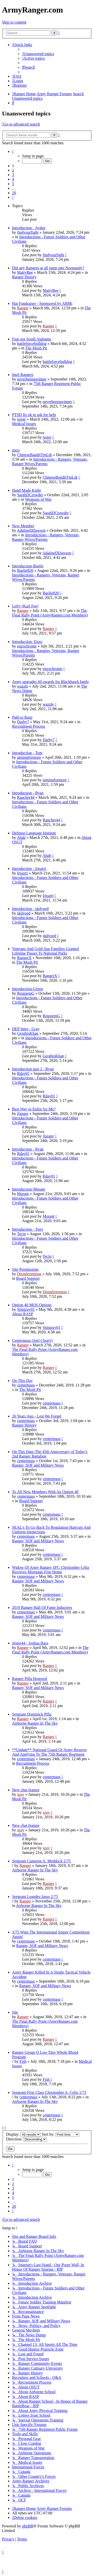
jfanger (22, 1113)
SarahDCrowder (30, 495)
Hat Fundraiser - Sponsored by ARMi (42, 303)
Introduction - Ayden (28, 228)
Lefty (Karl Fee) (25, 606)
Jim (15, 2012)
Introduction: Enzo (27, 641)
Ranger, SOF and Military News (38, 1465)
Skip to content (14, 22)
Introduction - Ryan (28, 793)
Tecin (21, 1234)
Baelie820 (25, 570)
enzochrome (27, 646)
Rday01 (23, 1073)
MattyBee (25, 272)
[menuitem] (38, 54)
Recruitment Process (28, 726)
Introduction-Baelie (27, 566)
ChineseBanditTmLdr (34, 455)
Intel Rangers (23, 374)
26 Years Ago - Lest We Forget (36, 1416)
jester (21, 419)
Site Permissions (25, 1269)
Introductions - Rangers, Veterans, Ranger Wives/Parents (46, 537)
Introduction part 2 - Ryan (33, 1069)
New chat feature (25, 1790)
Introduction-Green (27, 989)
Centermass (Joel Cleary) (32, 1340)
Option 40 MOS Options (32, 1305)
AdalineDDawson (31, 530)
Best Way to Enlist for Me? (34, 1109)
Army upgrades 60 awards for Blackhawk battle (50, 682)
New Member (23, 526)
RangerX (24, 958)
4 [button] (13, 179)
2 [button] (13, 170)
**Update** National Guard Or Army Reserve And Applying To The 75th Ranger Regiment (49, 1752)
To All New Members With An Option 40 (45, 1492)
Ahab (21, 837)
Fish (23, 2061)
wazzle (22, 686)
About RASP (22, 1314)
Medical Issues (24, 424)
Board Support (28, 1278)
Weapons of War (38, 499)
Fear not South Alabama (31, 339)
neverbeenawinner (31, 379)
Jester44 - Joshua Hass (30, 1643)
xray (20, 1794)
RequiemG (25, 993)
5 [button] (13, 184)
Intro (16, 450)
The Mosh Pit (36, 348)
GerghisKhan (27, 1033)
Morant (23, 1194)
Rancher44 (25, 797)
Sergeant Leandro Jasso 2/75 (35, 1896)
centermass (26, 1385)
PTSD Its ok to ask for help (34, 415)
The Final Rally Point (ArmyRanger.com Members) (50, 612)
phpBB (27, 2526)
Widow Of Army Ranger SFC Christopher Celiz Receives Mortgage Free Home (50, 1569)
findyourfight (27, 232)
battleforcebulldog (31, 343)
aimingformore (29, 757)
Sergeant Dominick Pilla (31, 1714)
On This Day (22, 1380)
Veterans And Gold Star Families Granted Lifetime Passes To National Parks (45, 951)
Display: (23, 2134)
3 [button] (13, 175)
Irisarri (22, 873)
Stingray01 (26, 1309)
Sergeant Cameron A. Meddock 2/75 (41, 1861)
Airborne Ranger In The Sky (35, 1723)
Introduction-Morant (28, 1189)
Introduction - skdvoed (30, 909)
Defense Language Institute (34, 833)
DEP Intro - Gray (26, 1029)
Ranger (23, 308)
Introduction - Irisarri (29, 868)
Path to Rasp (22, 717)
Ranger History (24, 277)
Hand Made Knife (26, 490)
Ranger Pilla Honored (29, 1679)
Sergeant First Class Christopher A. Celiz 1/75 (49, 2092)
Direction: (26, 2139)
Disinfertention (29, 1274)
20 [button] (14, 193)
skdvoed (23, 913)
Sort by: (60, 2134)
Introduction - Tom (27, 753)
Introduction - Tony (27, 1229)
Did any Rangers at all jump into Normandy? (48, 268)
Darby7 (23, 722)
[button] (13, 151)
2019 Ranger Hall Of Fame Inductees (42, 1607)
